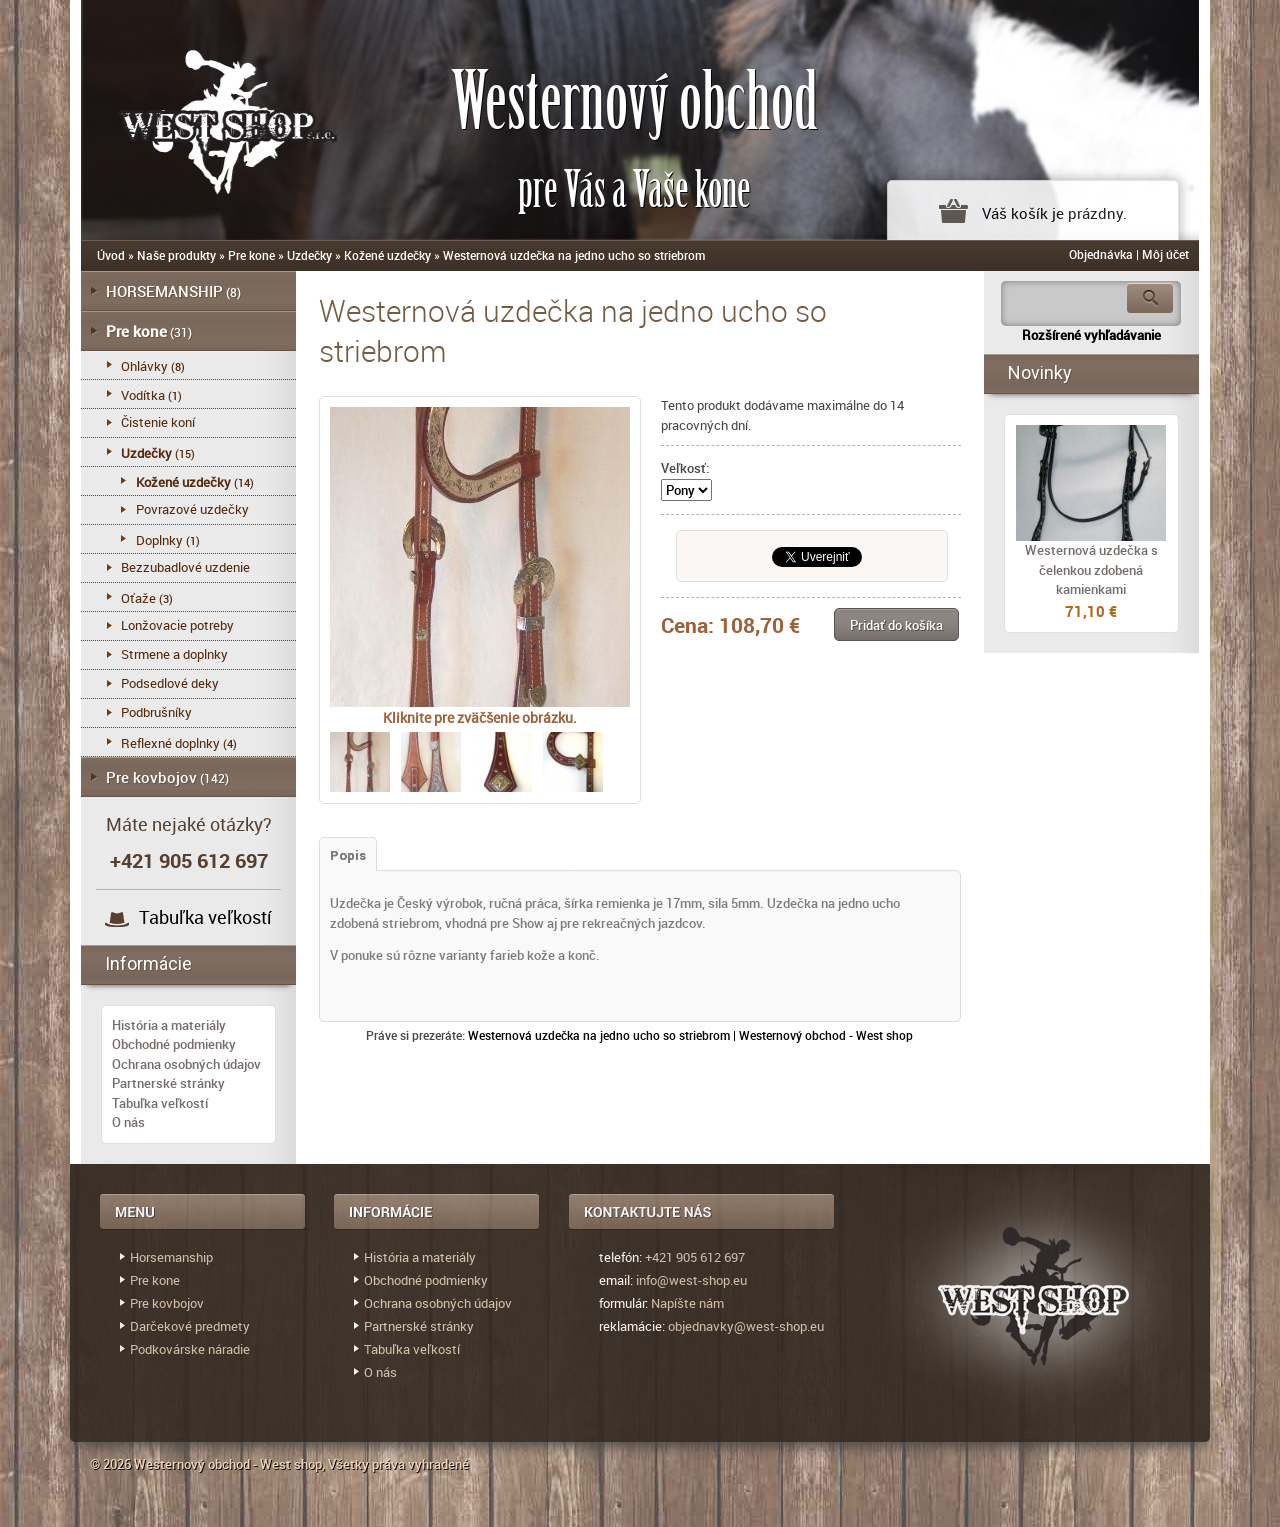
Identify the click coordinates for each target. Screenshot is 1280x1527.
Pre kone (251, 255)
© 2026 (112, 1464)
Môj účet (1165, 254)
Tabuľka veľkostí (205, 917)
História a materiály (169, 1025)
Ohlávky (144, 366)
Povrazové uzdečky (192, 509)
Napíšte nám (687, 1303)
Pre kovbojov (151, 777)
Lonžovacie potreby (177, 625)
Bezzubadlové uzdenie (185, 567)
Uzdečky (309, 255)
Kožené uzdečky (387, 255)
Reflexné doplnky (170, 743)
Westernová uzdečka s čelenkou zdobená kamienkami (1091, 569)
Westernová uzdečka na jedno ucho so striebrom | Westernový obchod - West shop (690, 1035)
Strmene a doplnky (174, 654)
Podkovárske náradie (190, 1349)
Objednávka (1101, 254)
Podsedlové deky (170, 683)
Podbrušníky (156, 712)
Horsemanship (171, 1257)
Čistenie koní (158, 422)
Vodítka (143, 395)
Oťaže (138, 598)
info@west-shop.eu (691, 1280)
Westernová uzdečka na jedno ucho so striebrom (574, 255)
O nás (128, 1122)
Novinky (1040, 372)
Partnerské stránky (168, 1083)
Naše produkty (176, 255)
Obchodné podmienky (174, 1044)
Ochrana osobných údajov (186, 1064)
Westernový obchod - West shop (228, 1464)
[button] (896, 624)
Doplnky (159, 540)
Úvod (111, 255)
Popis (348, 855)
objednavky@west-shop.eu (746, 1326)
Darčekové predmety (190, 1326)
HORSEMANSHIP (164, 291)
